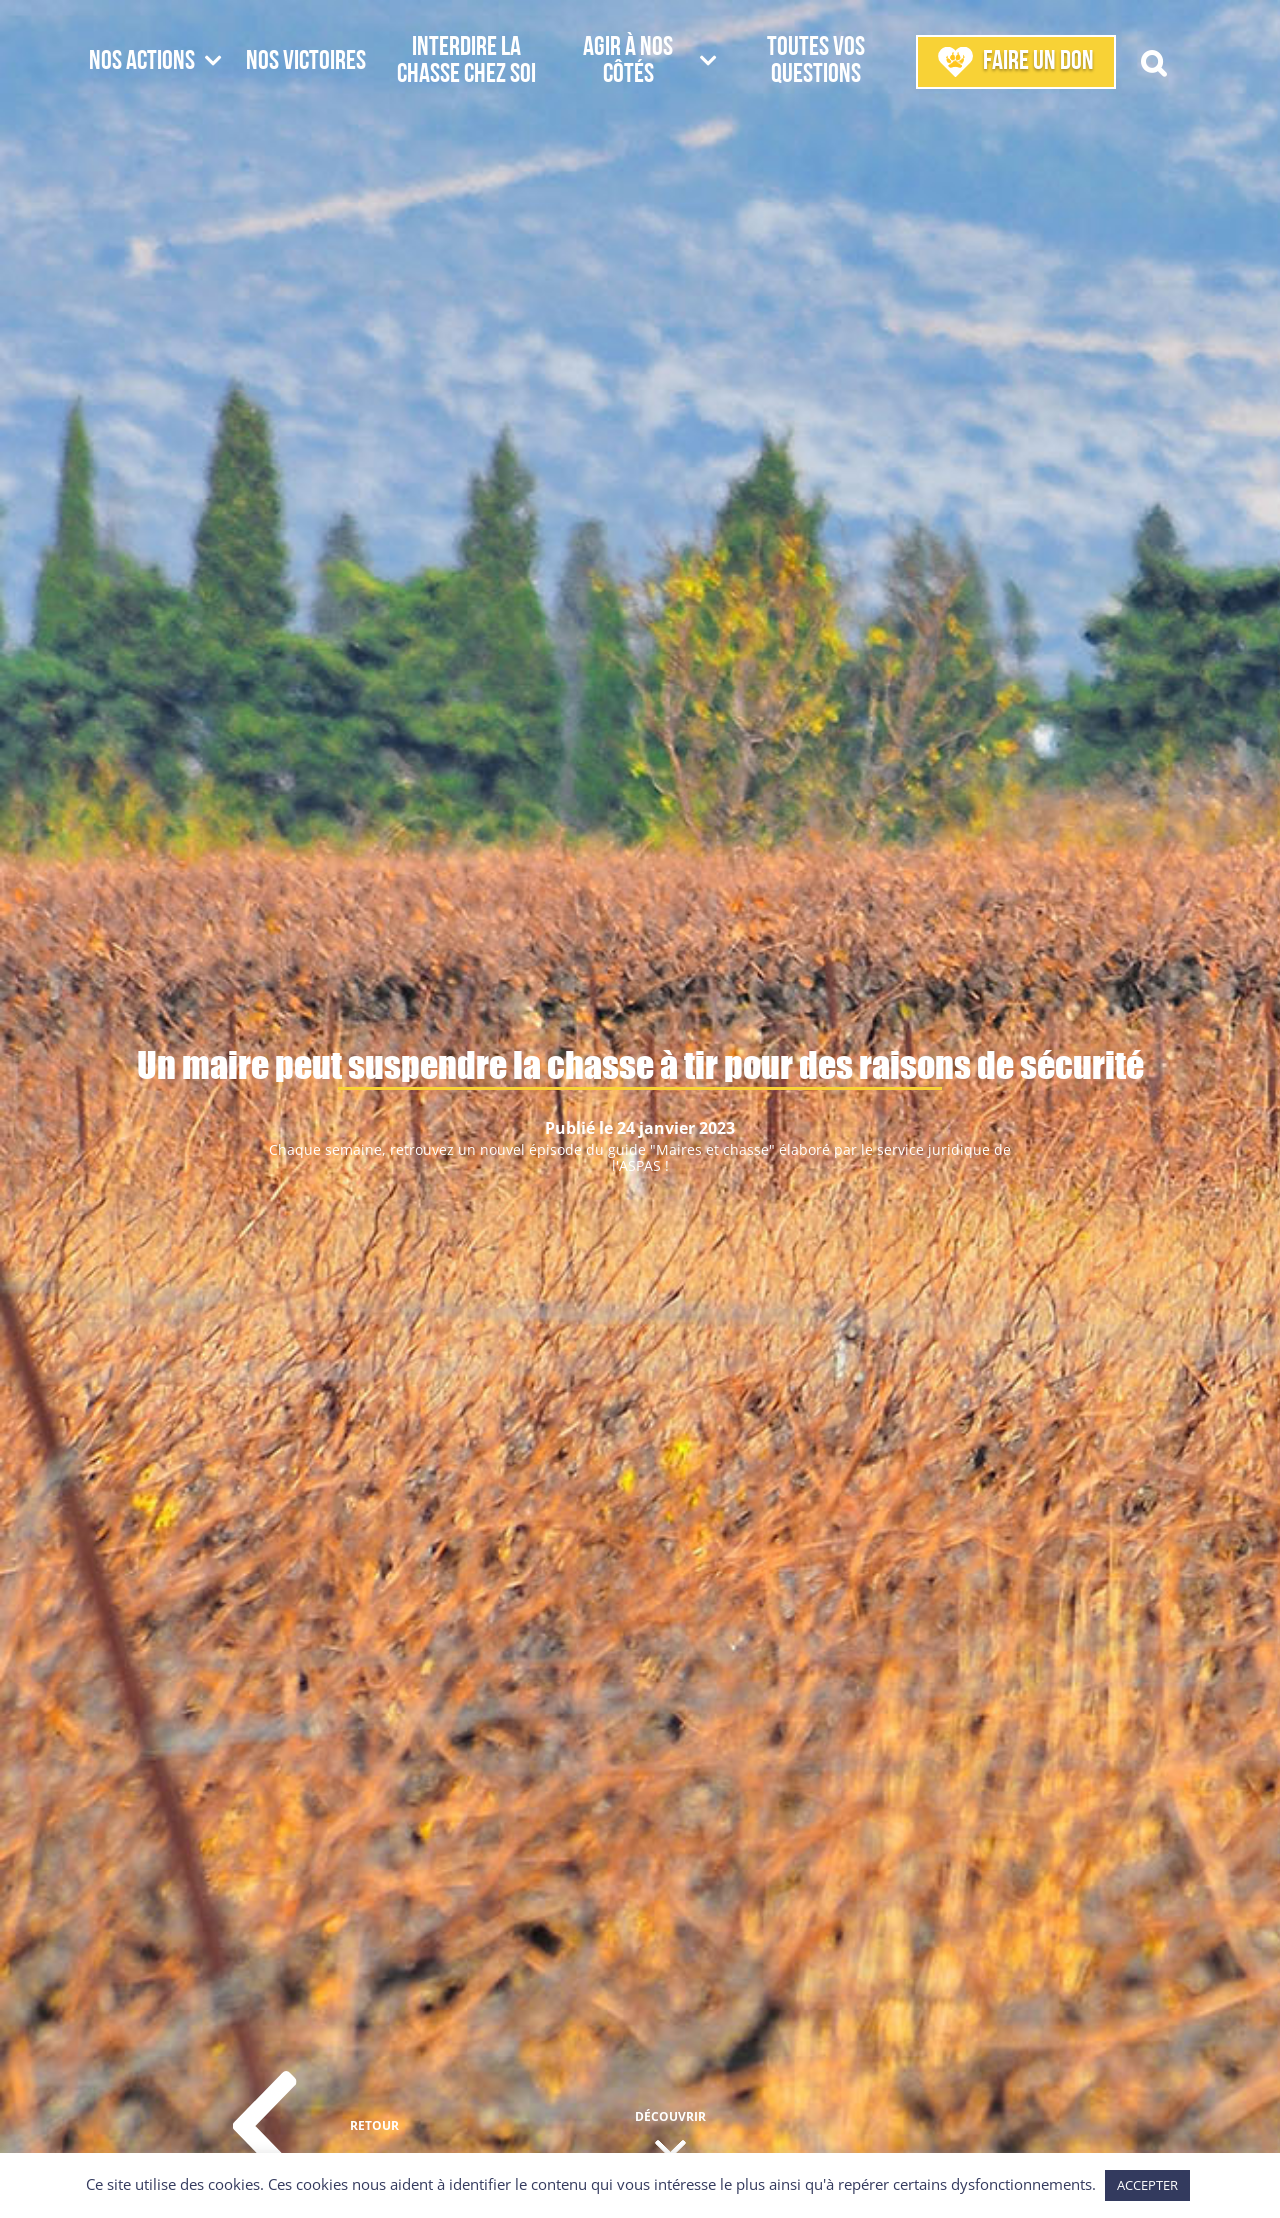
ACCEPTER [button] (1147, 2185)
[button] (1153, 62)
